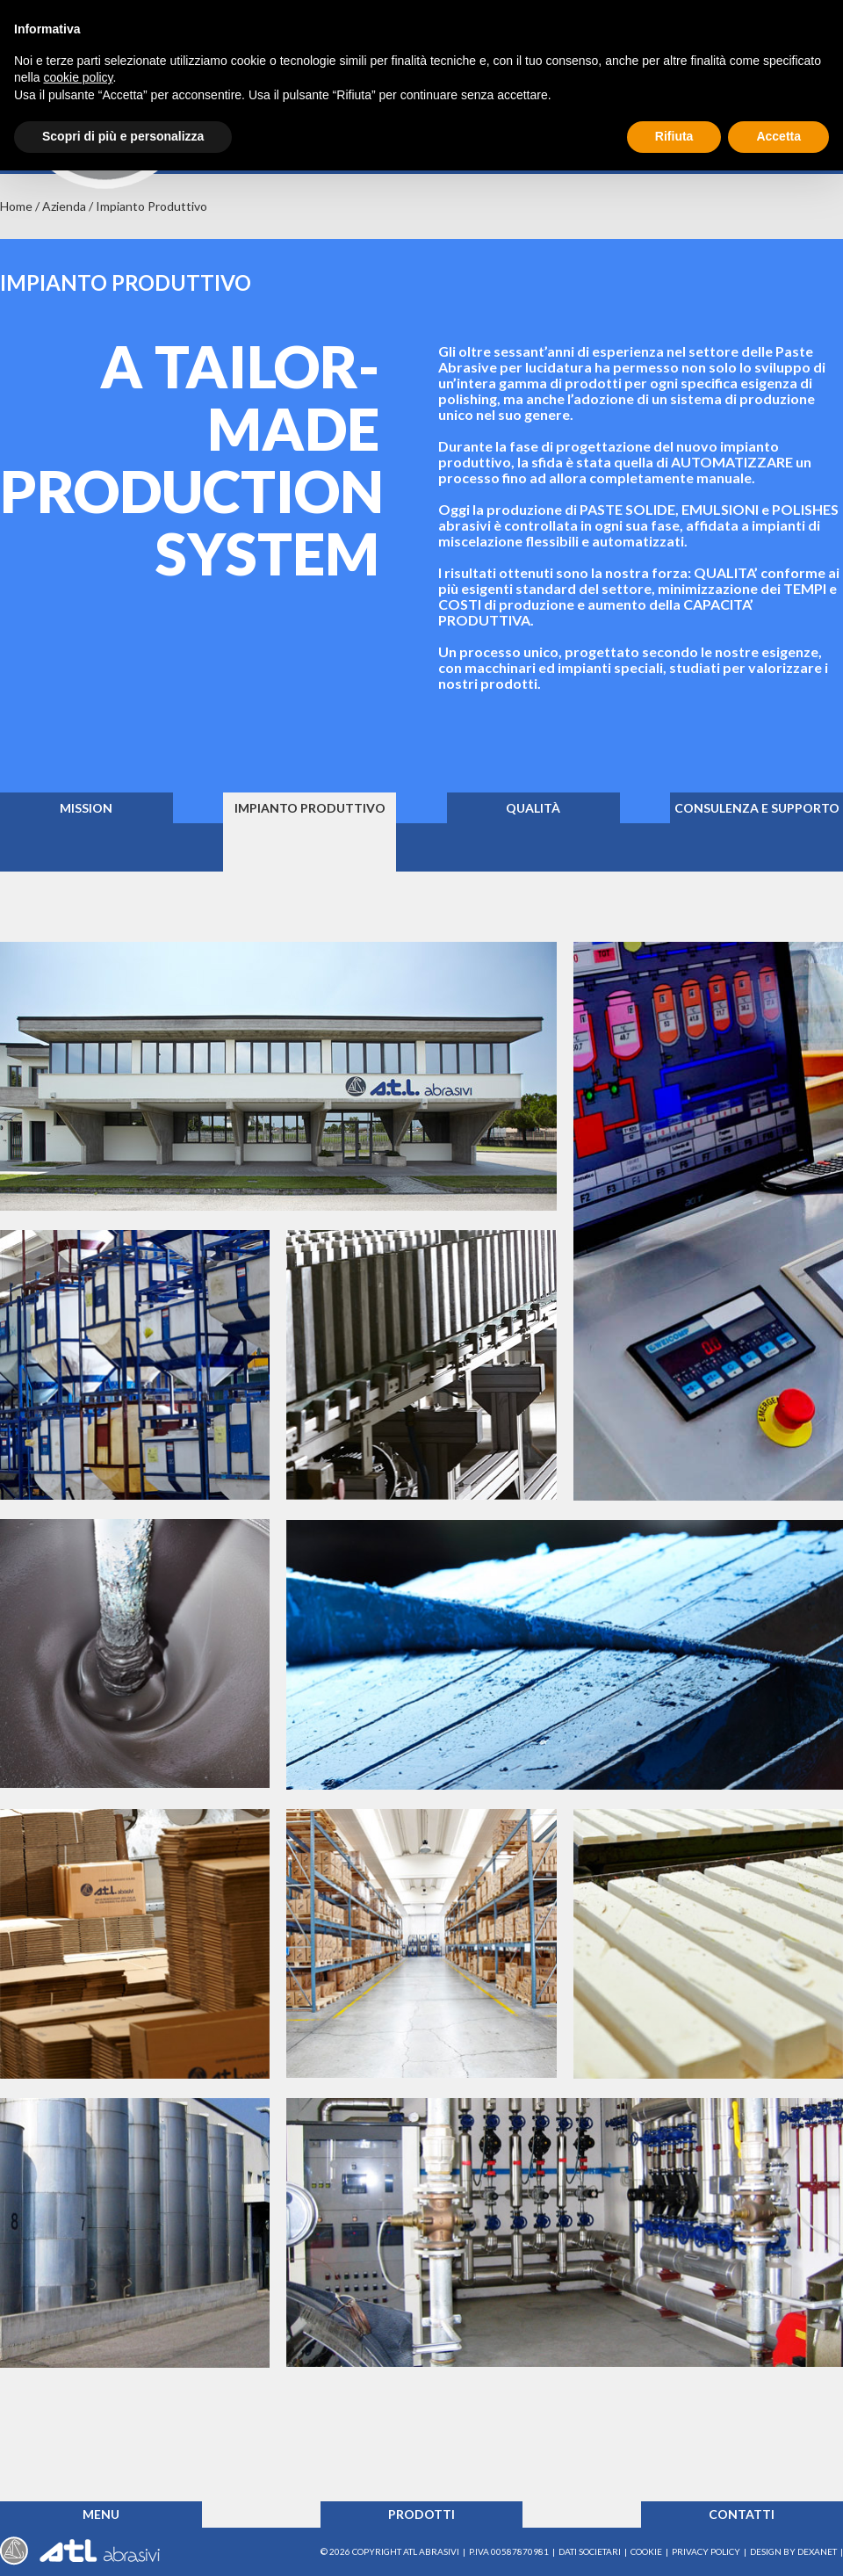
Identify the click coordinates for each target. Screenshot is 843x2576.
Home (16, 206)
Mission (86, 807)
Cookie (646, 2551)
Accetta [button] (778, 136)
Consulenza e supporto (756, 807)
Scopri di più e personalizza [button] (123, 136)
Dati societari (589, 2551)
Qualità (533, 807)
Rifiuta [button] (674, 136)
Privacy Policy (706, 2551)
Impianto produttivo (309, 807)
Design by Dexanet (793, 2551)
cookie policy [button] (77, 77)
